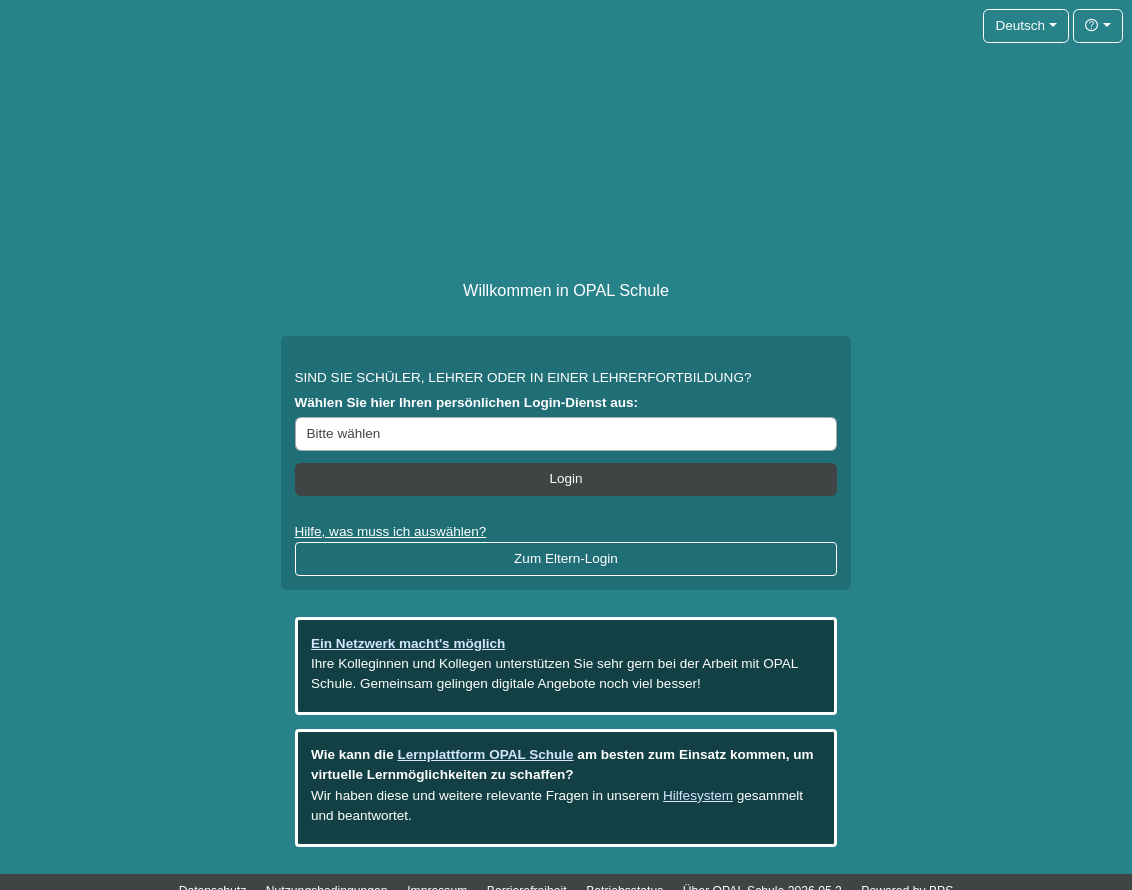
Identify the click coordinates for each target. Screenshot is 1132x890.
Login (565, 478)
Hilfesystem (698, 795)
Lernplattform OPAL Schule (485, 754)
